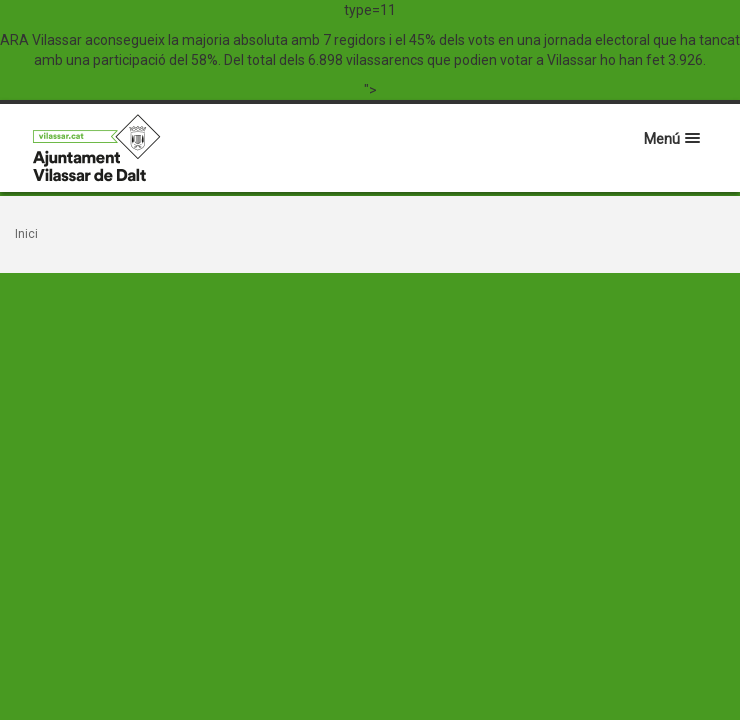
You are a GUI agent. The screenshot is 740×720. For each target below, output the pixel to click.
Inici (26, 234)
